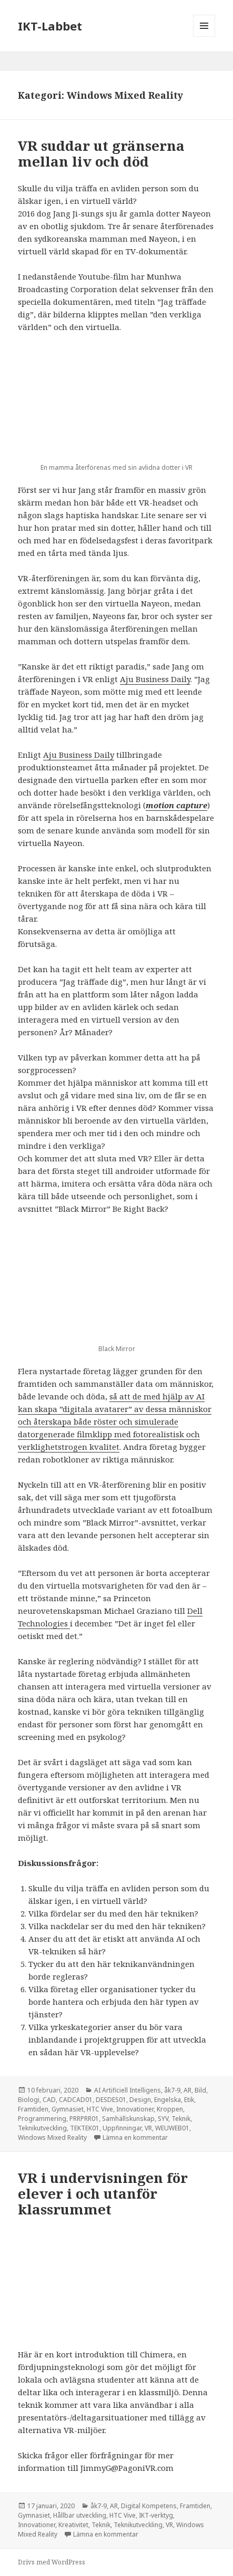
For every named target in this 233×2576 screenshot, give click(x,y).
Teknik (180, 2118)
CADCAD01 (76, 2099)
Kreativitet (73, 2524)
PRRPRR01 (84, 2118)
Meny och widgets (204, 36)
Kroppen (170, 2109)
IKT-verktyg (156, 2515)
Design (140, 2099)
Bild (200, 2090)
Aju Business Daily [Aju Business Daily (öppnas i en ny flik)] (155, 679)
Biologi (28, 2099)
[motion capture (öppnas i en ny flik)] (176, 805)
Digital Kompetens (149, 2505)
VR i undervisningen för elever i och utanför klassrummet (103, 2193)
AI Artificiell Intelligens (127, 2090)
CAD (49, 2099)
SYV (163, 2118)
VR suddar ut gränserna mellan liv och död (101, 153)
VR (148, 2128)
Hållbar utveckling (79, 2515)
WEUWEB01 (172, 2128)
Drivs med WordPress (51, 2562)
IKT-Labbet (50, 26)
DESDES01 (111, 2099)
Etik (189, 2099)
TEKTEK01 (84, 2128)
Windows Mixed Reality (52, 2137)
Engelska (167, 2099)
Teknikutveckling (42, 2128)
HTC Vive (100, 2109)
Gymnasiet (68, 2109)
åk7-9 (172, 2090)
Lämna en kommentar (135, 2137)
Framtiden (33, 2109)
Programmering (42, 2118)
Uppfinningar (122, 2128)
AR (187, 2090)
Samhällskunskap (128, 2118)
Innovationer (135, 2109)
